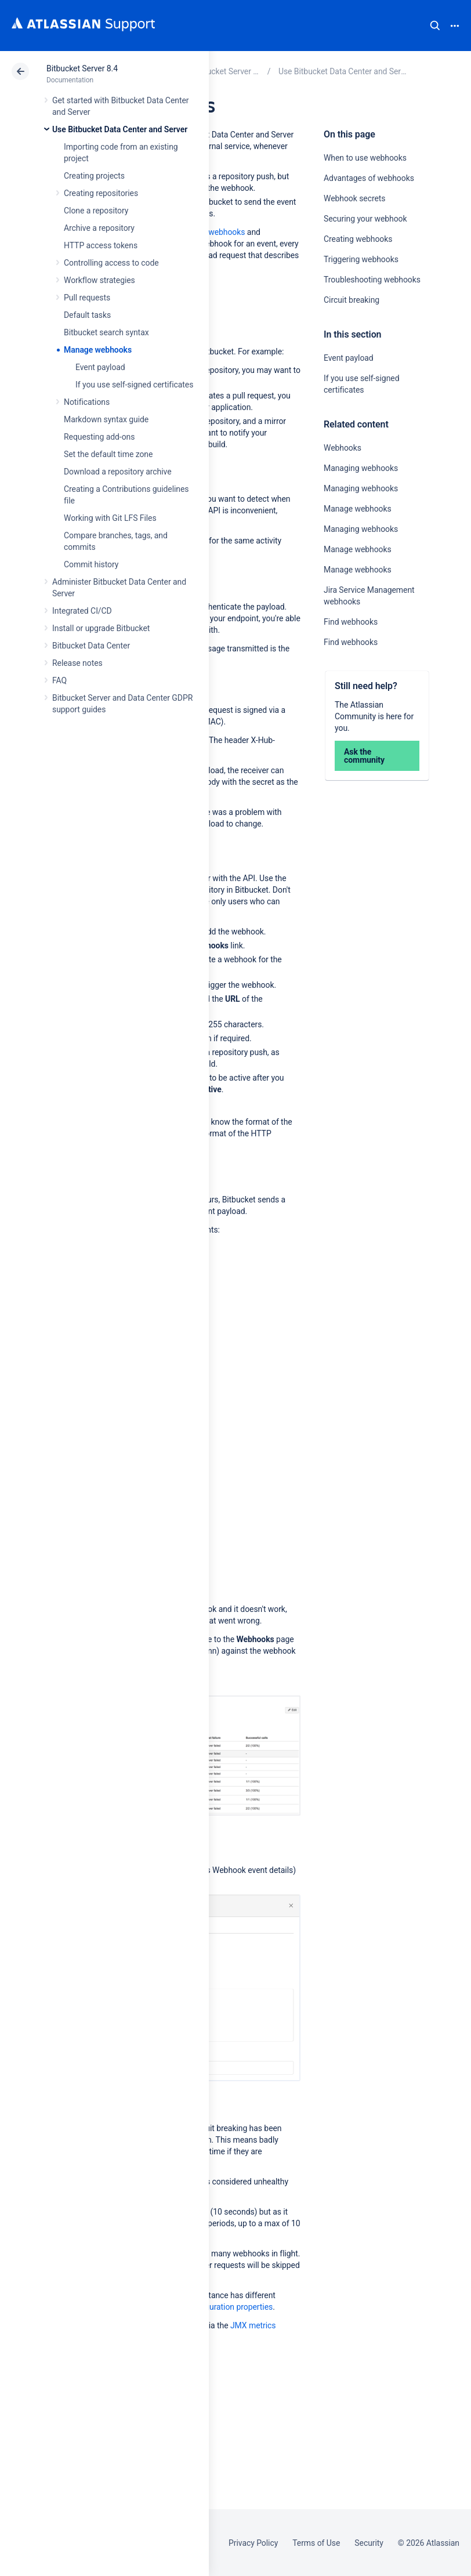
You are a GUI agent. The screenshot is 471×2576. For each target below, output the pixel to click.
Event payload (100, 367)
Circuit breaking (351, 300)
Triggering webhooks (361, 259)
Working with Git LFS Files (110, 518)
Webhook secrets (355, 198)
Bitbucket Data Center (91, 645)
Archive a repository (99, 228)
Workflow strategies (99, 280)
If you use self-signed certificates (134, 384)
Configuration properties (229, 2306)
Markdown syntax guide (106, 419)
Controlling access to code (111, 262)
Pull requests (87, 297)
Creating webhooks (358, 239)
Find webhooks (351, 621)
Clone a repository (96, 210)
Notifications (87, 402)
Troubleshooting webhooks (372, 279)
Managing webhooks (361, 468)
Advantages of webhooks (369, 178)
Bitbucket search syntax (106, 332)
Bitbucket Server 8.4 (82, 68)
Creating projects (94, 175)
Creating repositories (101, 193)
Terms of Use (316, 2543)
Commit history (91, 564)
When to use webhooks (365, 157)
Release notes (77, 663)
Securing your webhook (365, 218)
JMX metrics (253, 2325)
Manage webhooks (98, 349)
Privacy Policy (253, 2543)
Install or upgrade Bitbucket (101, 628)
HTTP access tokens (100, 245)
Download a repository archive (118, 471)
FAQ (59, 680)
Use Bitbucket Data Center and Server (119, 129)
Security (368, 2543)
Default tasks (87, 315)
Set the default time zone (108, 454)
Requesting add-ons (99, 436)
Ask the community (364, 756)
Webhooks (342, 447)
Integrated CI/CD (82, 610)
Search (435, 25)
